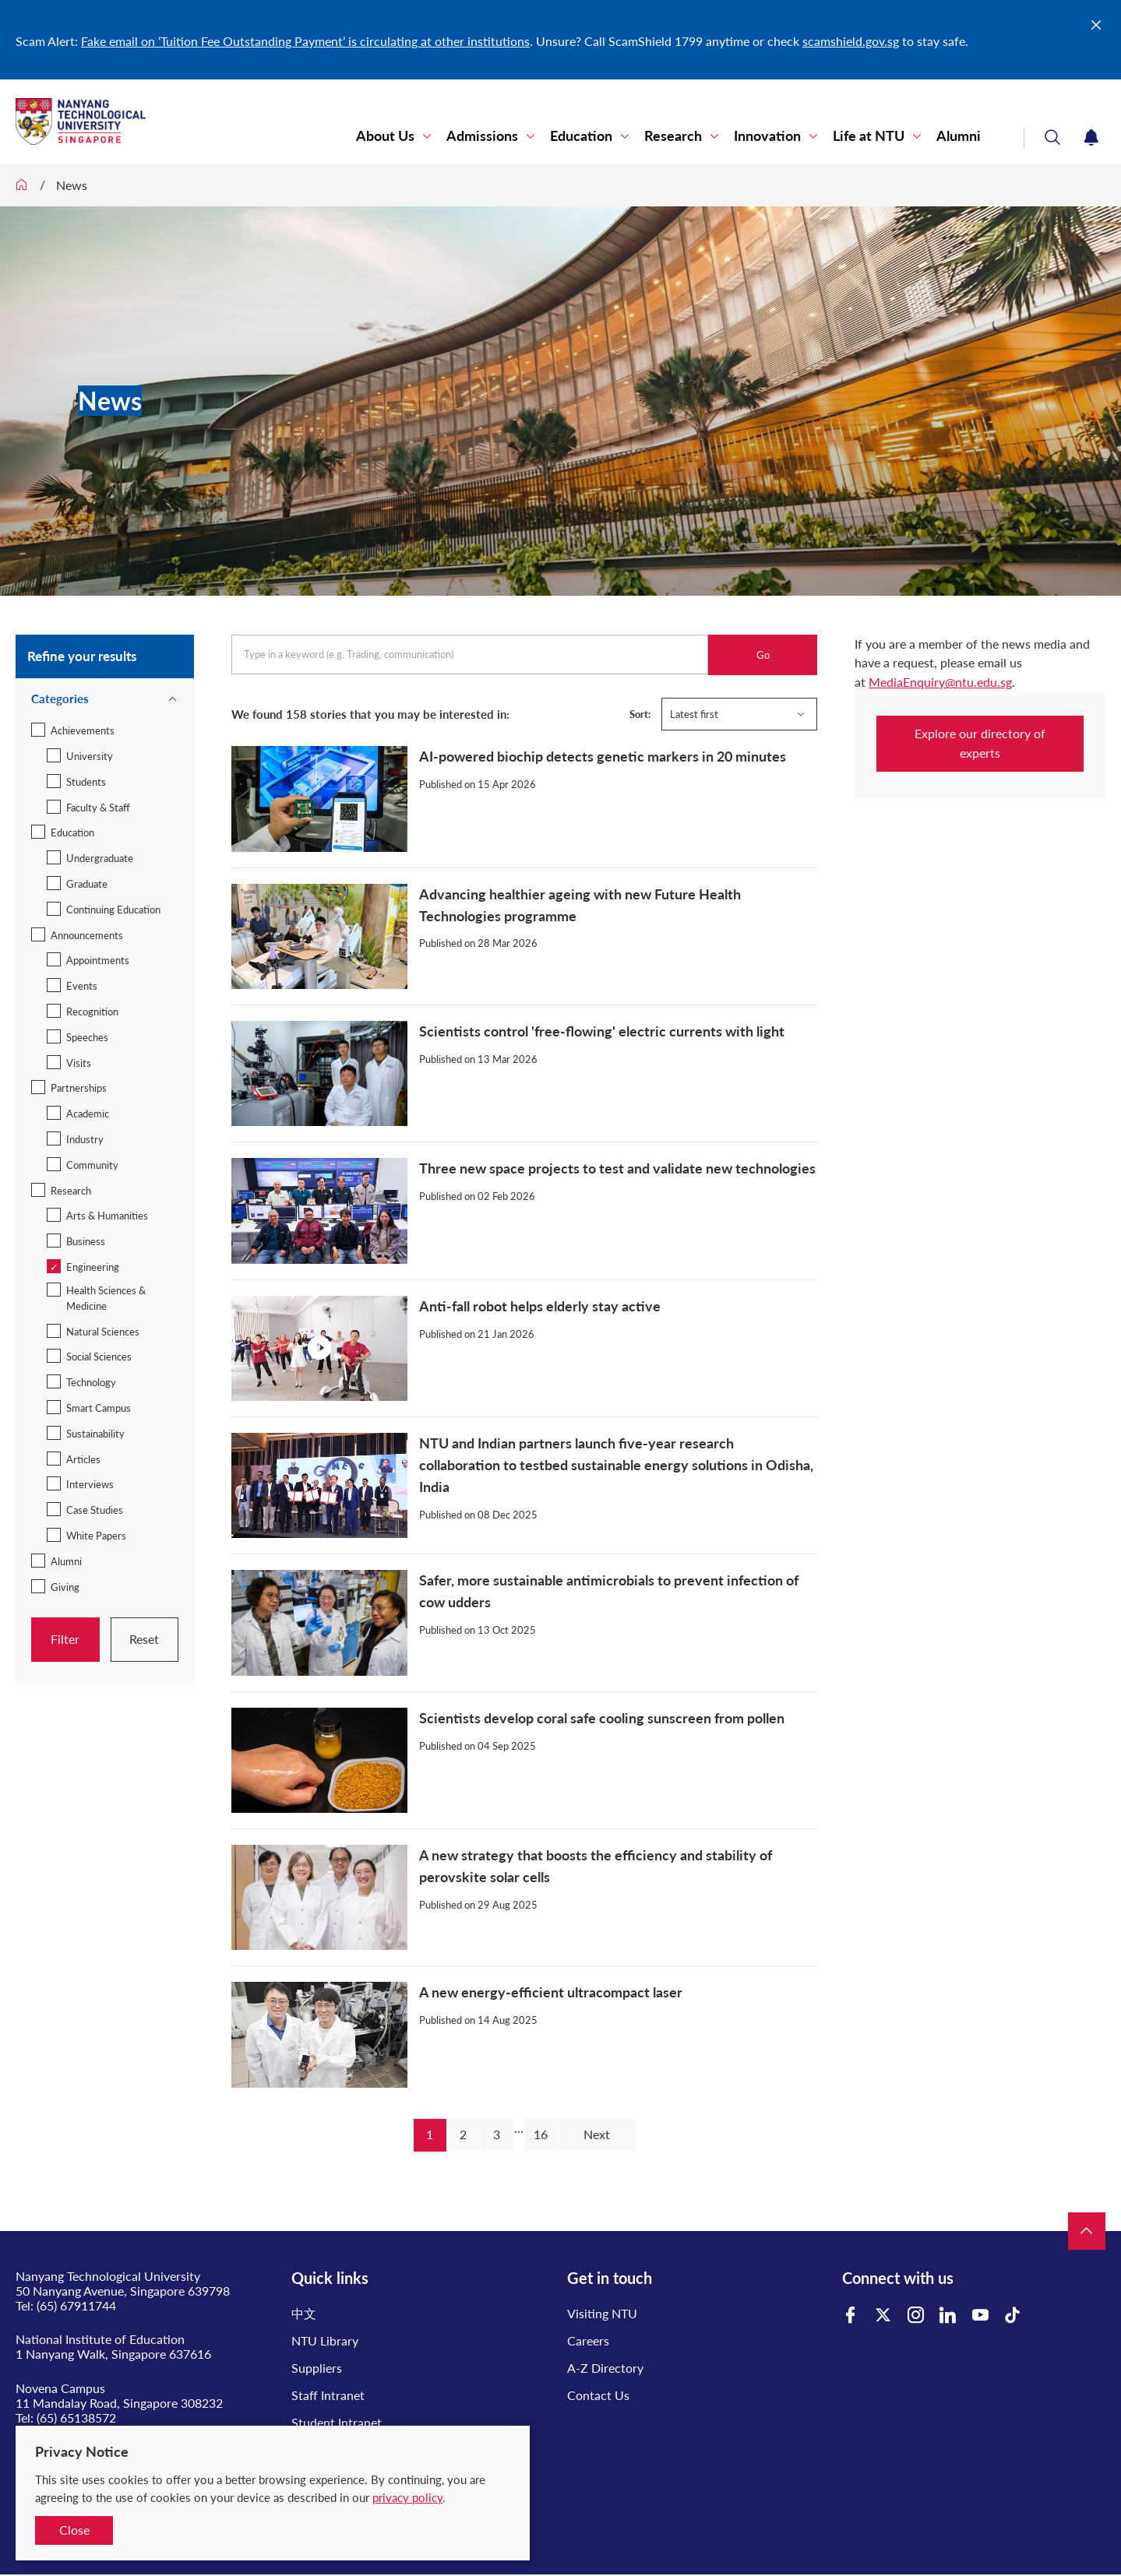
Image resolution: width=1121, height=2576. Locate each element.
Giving (65, 1587)
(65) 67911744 (76, 2305)
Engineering (92, 1267)
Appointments (97, 960)
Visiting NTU (602, 2313)
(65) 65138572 (76, 2417)
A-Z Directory (605, 2367)
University (89, 756)
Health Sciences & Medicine (106, 1298)
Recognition (92, 1011)
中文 (303, 2313)
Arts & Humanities (107, 1215)
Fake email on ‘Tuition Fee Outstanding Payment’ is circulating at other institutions (305, 40)
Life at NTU (868, 136)
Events (81, 986)
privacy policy (407, 2497)
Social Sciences (99, 1356)
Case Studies (94, 1510)
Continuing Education (113, 909)
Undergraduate (99, 858)
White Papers (96, 1535)
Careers (588, 2340)
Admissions (482, 136)
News (71, 185)
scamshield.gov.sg (850, 40)
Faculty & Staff (98, 807)
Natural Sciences (102, 1331)
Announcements (87, 935)
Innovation (767, 136)
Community (92, 1165)
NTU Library (324, 2340)
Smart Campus (98, 1408)
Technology (91, 1382)
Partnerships (79, 1088)
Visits (78, 1063)
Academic (87, 1113)
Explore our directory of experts (980, 743)
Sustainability (95, 1433)
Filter (65, 1638)
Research (673, 136)
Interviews (90, 1484)
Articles (83, 1459)
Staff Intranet (328, 2395)
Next (596, 2134)
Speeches (87, 1037)
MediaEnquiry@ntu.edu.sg (940, 681)
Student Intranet (336, 2422)
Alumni (958, 136)
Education (581, 136)
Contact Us (598, 2395)
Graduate (87, 884)
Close (74, 2529)
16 (541, 2134)
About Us (385, 136)
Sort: (639, 714)
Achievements (83, 730)
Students (86, 782)
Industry (85, 1139)
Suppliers (316, 2367)
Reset (144, 1638)
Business (85, 1241)
